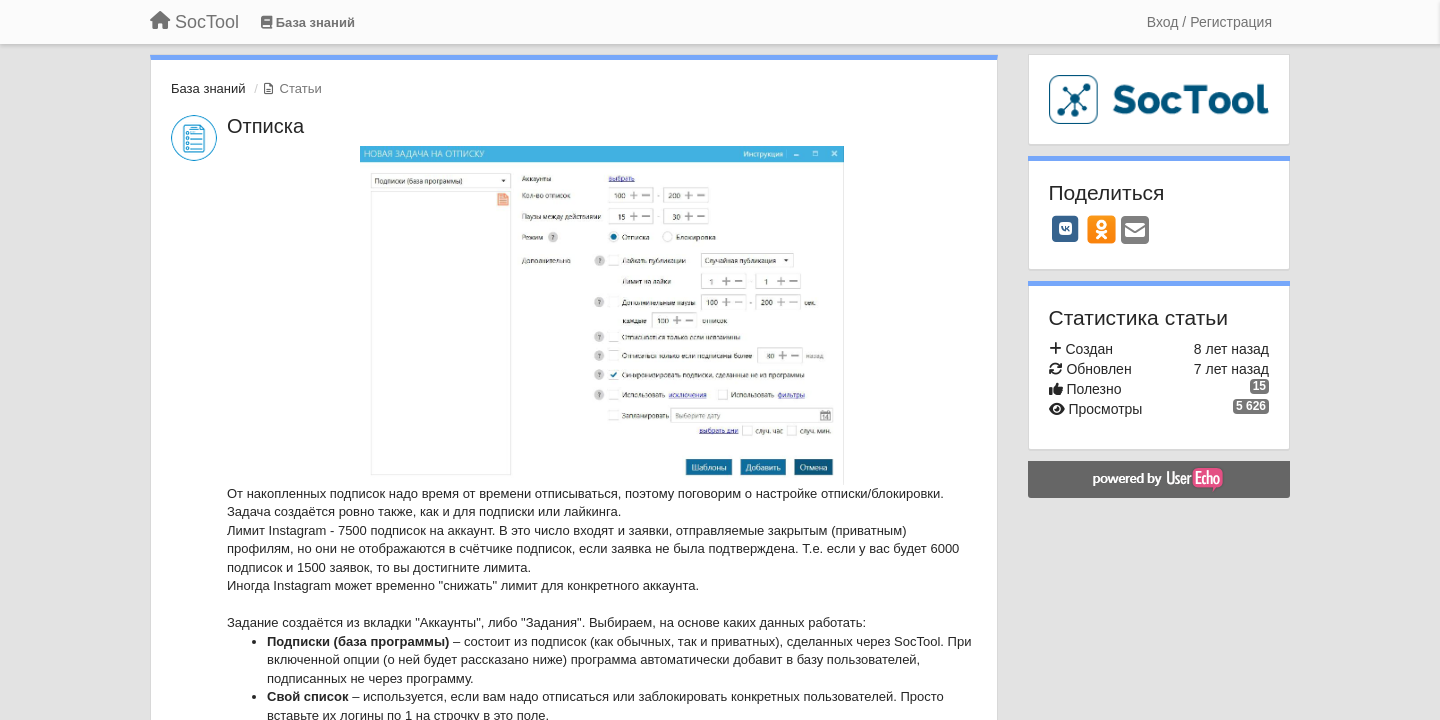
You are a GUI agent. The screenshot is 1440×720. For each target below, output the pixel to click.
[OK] (1101, 229)
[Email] (1135, 231)
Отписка (265, 126)
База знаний (208, 88)
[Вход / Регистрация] (1209, 22)
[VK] (1066, 229)
